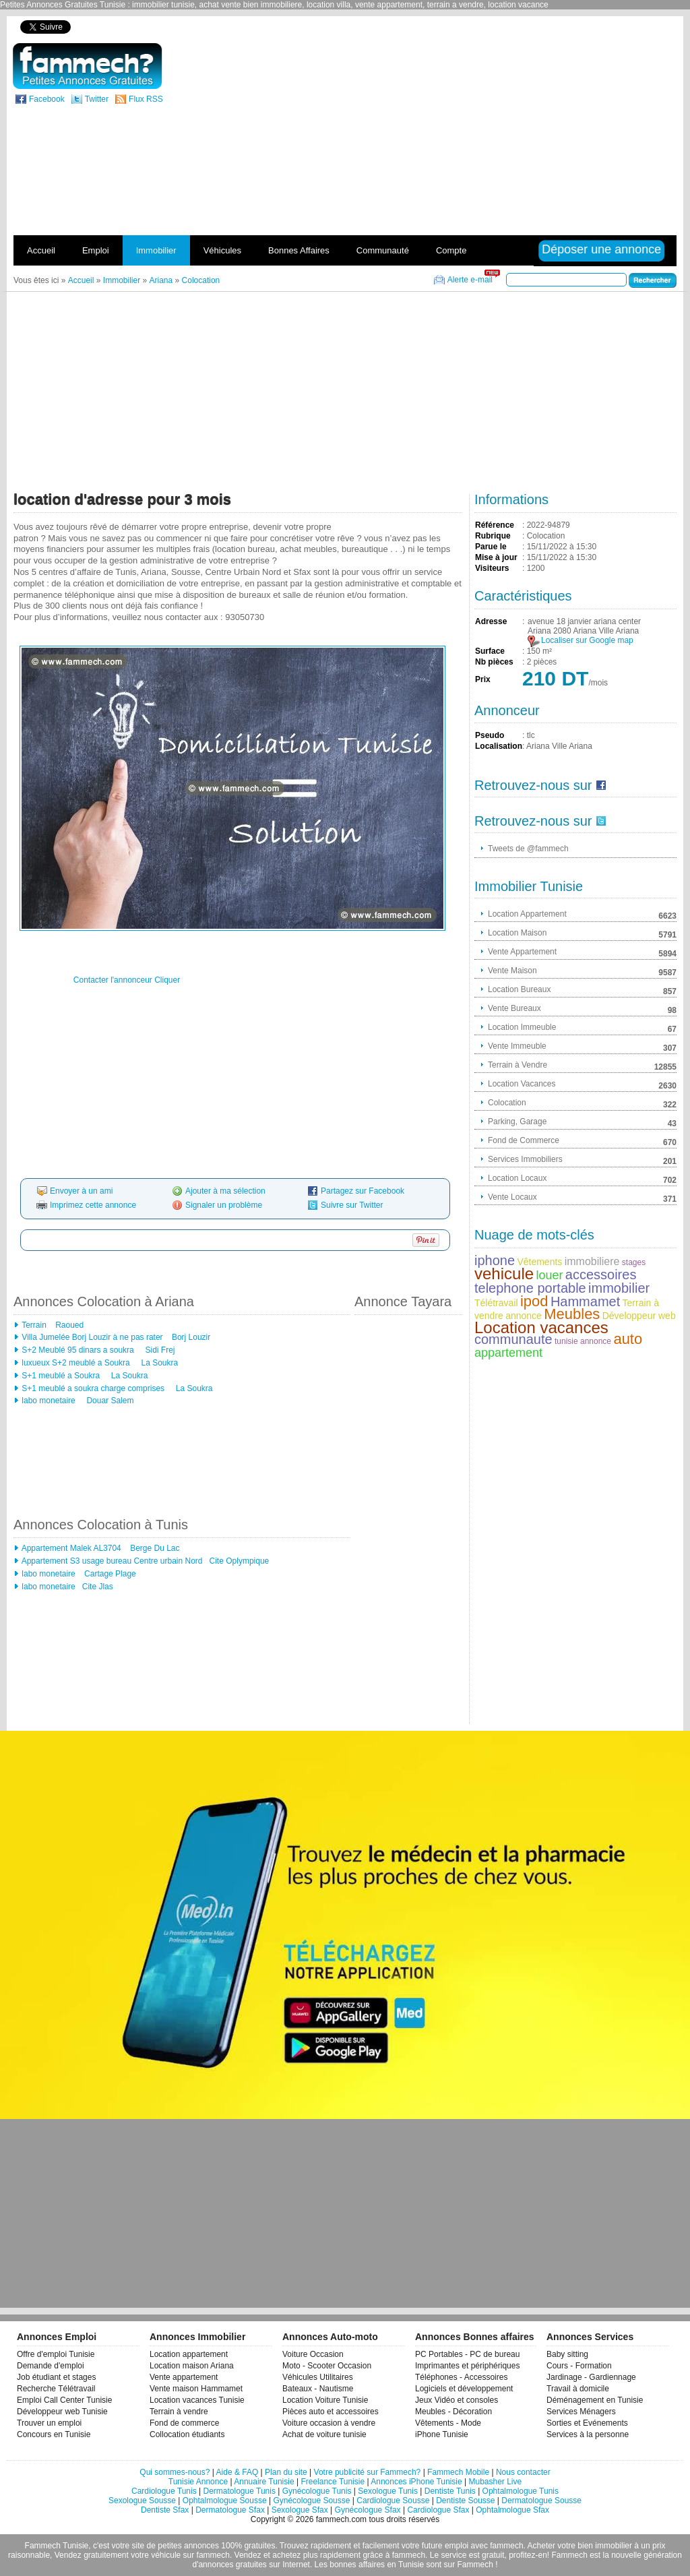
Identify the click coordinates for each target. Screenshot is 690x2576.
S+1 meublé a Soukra (62, 1375)
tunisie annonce (583, 1341)
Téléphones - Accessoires (461, 2377)
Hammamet (585, 1301)
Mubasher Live (495, 2481)
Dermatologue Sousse (541, 2500)
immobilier (619, 1288)
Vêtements (539, 1261)
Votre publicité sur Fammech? (367, 2472)
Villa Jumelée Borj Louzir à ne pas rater (92, 1337)
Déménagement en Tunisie (594, 2400)
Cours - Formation (579, 2365)
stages (634, 1262)
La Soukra (158, 1363)
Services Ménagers (581, 2411)
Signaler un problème (223, 1205)
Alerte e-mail (470, 279)
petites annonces (188, 2545)
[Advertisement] (512, 137)
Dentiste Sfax (165, 2510)
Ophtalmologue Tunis (520, 2491)
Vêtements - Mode (448, 2423)
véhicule (166, 2555)
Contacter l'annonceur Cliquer (126, 980)
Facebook (47, 99)
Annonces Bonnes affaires (474, 2336)
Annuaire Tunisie (264, 2481)
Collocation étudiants (187, 2434)
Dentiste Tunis (450, 2491)
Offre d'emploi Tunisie (55, 2354)
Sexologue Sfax (300, 2510)
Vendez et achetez (267, 2555)
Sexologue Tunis (388, 2491)
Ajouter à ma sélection (225, 1191)
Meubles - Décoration (453, 2411)
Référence (494, 525)
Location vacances (541, 1327)
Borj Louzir (190, 1337)
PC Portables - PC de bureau (467, 2354)
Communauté (382, 250)
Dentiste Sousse (465, 2500)
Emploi (95, 250)
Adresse (491, 621)
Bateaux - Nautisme (317, 2388)
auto (627, 1338)
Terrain (34, 1325)
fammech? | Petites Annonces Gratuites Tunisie (87, 66)
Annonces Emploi (56, 2336)
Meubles (572, 1314)
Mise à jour (496, 557)
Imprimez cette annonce (93, 1205)
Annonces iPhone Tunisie (416, 2481)
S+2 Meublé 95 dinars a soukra (79, 1350)
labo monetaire (49, 1400)
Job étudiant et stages (56, 2377)
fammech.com (341, 2519)
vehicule (504, 1273)
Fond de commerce (184, 2423)
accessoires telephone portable (555, 1281)
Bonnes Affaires (299, 250)
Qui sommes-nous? (174, 2472)
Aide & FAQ (237, 2472)
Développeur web (639, 1315)
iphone (494, 1260)
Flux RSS (146, 99)
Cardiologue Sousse (392, 2500)
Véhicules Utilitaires (317, 2377)
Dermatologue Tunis (239, 2491)
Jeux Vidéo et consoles (456, 2400)
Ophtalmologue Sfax (512, 2510)
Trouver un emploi (49, 2423)
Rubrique (493, 536)
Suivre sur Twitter (352, 1205)
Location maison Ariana (192, 2365)
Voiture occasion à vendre (328, 2423)
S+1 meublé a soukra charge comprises (94, 1388)
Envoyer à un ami (81, 1191)
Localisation (498, 746)
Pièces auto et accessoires (330, 2411)
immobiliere (592, 1261)
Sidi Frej (159, 1350)
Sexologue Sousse (142, 2500)
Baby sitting (567, 2354)
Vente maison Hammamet (196, 2388)
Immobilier (156, 250)
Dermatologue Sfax (230, 2510)
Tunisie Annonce (198, 2481)
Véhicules (222, 250)
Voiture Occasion (313, 2354)
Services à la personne (587, 2434)
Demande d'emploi (50, 2365)
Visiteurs (492, 568)
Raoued (68, 1325)
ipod (534, 1301)
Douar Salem (108, 1400)
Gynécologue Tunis (317, 2491)
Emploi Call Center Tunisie (64, 2400)
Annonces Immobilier (197, 2336)
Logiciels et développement (464, 2388)
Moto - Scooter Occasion (326, 2365)
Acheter (541, 2545)
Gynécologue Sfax (368, 2510)
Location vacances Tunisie (197, 2400)
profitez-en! (529, 2555)
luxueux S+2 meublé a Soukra (77, 1363)
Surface (490, 651)
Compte (451, 250)
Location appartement (189, 2354)
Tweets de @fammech (528, 848)
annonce (523, 1315)
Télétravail (496, 1302)
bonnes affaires (357, 2564)
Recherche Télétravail (56, 2388)
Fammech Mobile (458, 2472)
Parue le (491, 546)
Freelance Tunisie (333, 2481)
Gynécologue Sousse (311, 2500)
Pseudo (489, 735)
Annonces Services (589, 2336)
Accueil (41, 250)
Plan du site (286, 2472)
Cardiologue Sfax (438, 2510)
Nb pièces (494, 662)
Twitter (96, 99)
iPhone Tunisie (441, 2434)
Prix (483, 679)
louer (549, 1275)
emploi (456, 2545)
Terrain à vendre (179, 2411)
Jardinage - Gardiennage (591, 2377)
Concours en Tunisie (53, 2434)
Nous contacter (523, 2472)
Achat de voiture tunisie (324, 2434)
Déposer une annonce (601, 249)
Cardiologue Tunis (164, 2491)
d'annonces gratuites (229, 2564)
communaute (513, 1339)
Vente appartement (184, 2377)
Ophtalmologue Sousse (225, 2500)
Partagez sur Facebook (362, 1191)
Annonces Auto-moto (330, 2336)
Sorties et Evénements (587, 2423)
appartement (508, 1352)
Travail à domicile (577, 2388)
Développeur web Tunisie (62, 2411)
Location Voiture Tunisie (325, 2400)
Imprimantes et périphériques (467, 2365)
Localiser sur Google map (587, 640)
